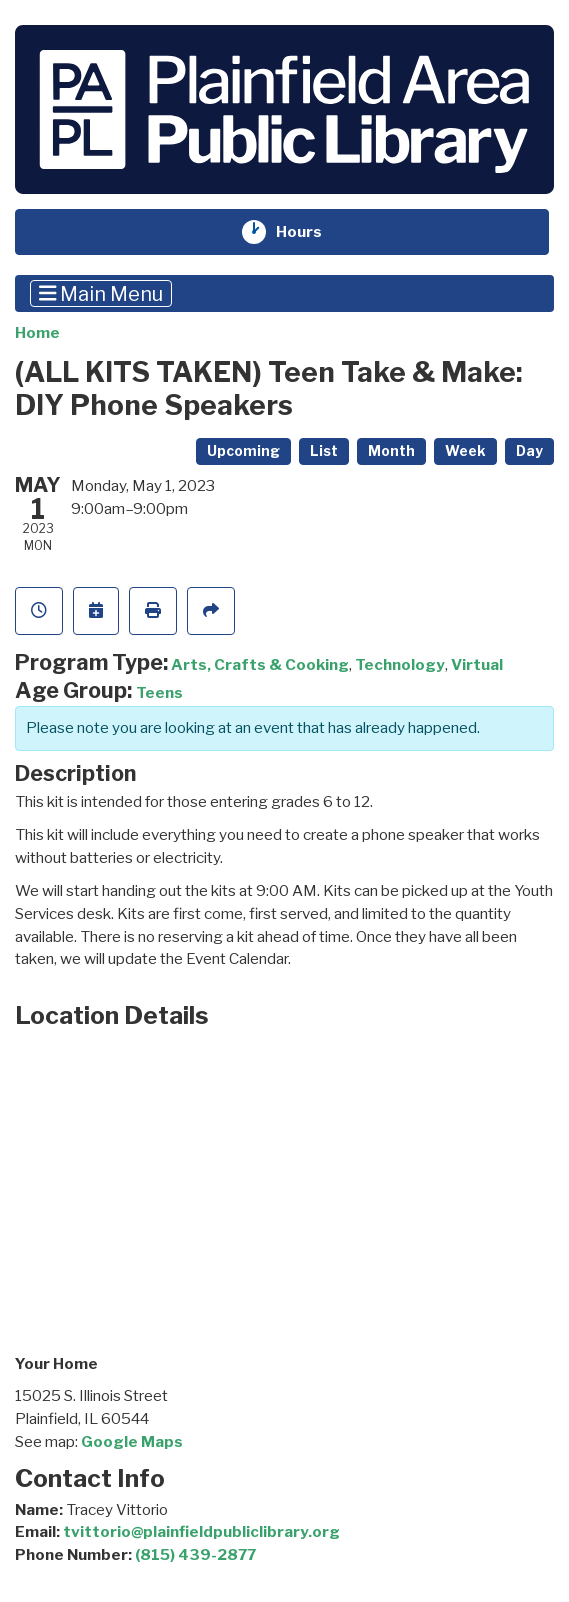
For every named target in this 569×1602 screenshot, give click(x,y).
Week (465, 451)
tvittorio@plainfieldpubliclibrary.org (201, 1531)
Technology (400, 664)
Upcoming (243, 451)
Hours (312, 232)
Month (391, 451)
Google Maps (132, 1441)
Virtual (477, 664)
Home (37, 332)
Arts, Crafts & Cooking (260, 664)
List (324, 451)
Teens (159, 692)
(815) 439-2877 (195, 1554)
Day (529, 451)
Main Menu (101, 293)
